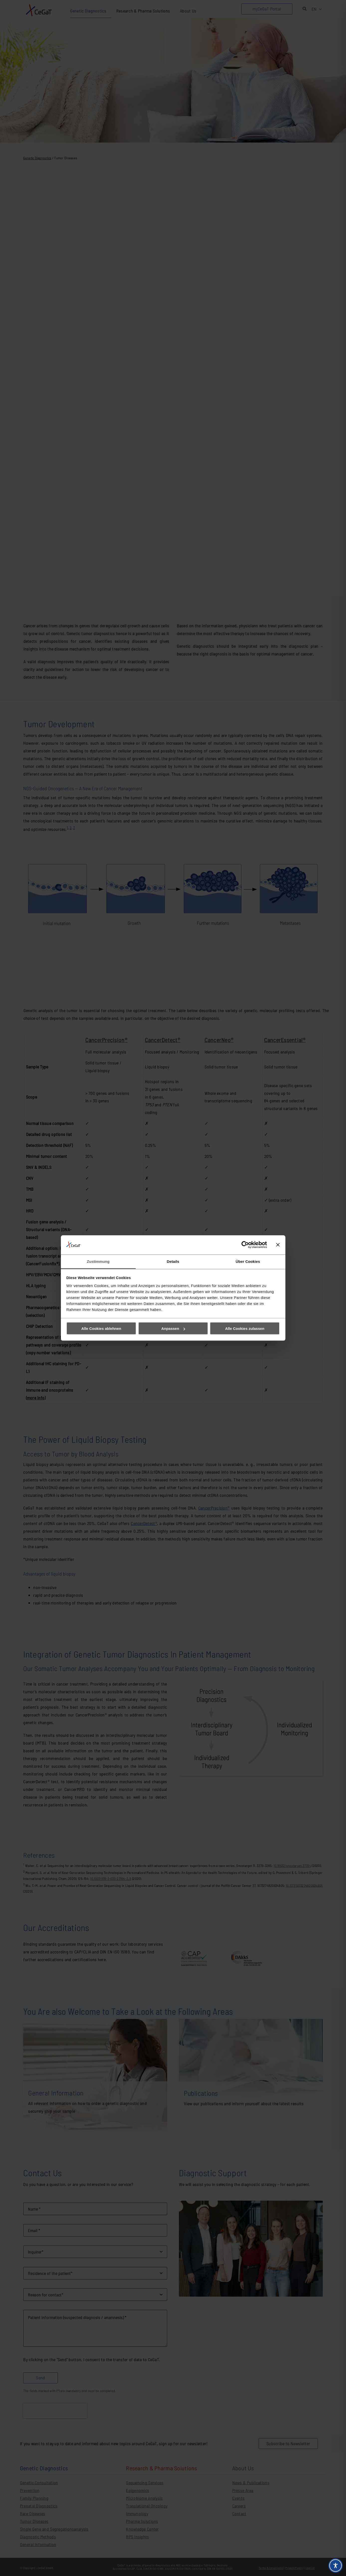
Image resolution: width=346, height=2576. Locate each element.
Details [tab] (173, 1261)
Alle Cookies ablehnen (101, 1328)
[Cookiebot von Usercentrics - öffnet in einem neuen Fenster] (245, 1245)
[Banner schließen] (278, 1245)
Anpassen (173, 1328)
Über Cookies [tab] (248, 1261)
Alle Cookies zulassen (244, 1328)
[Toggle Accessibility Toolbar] (335, 2565)
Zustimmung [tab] (98, 1261)
